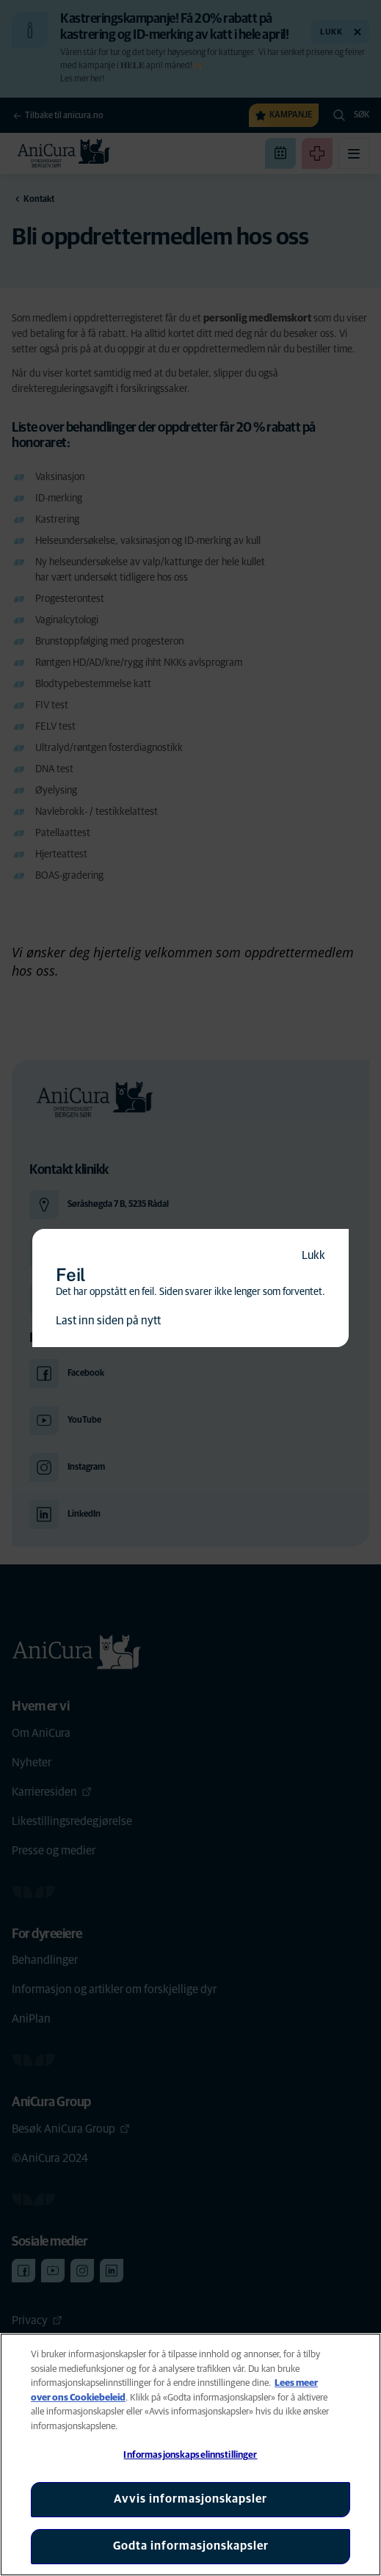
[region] (190, 2454)
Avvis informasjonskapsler (190, 2499)
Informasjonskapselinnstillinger (190, 2455)
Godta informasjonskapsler (191, 2546)
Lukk (313, 1255)
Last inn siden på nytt (108, 1321)
